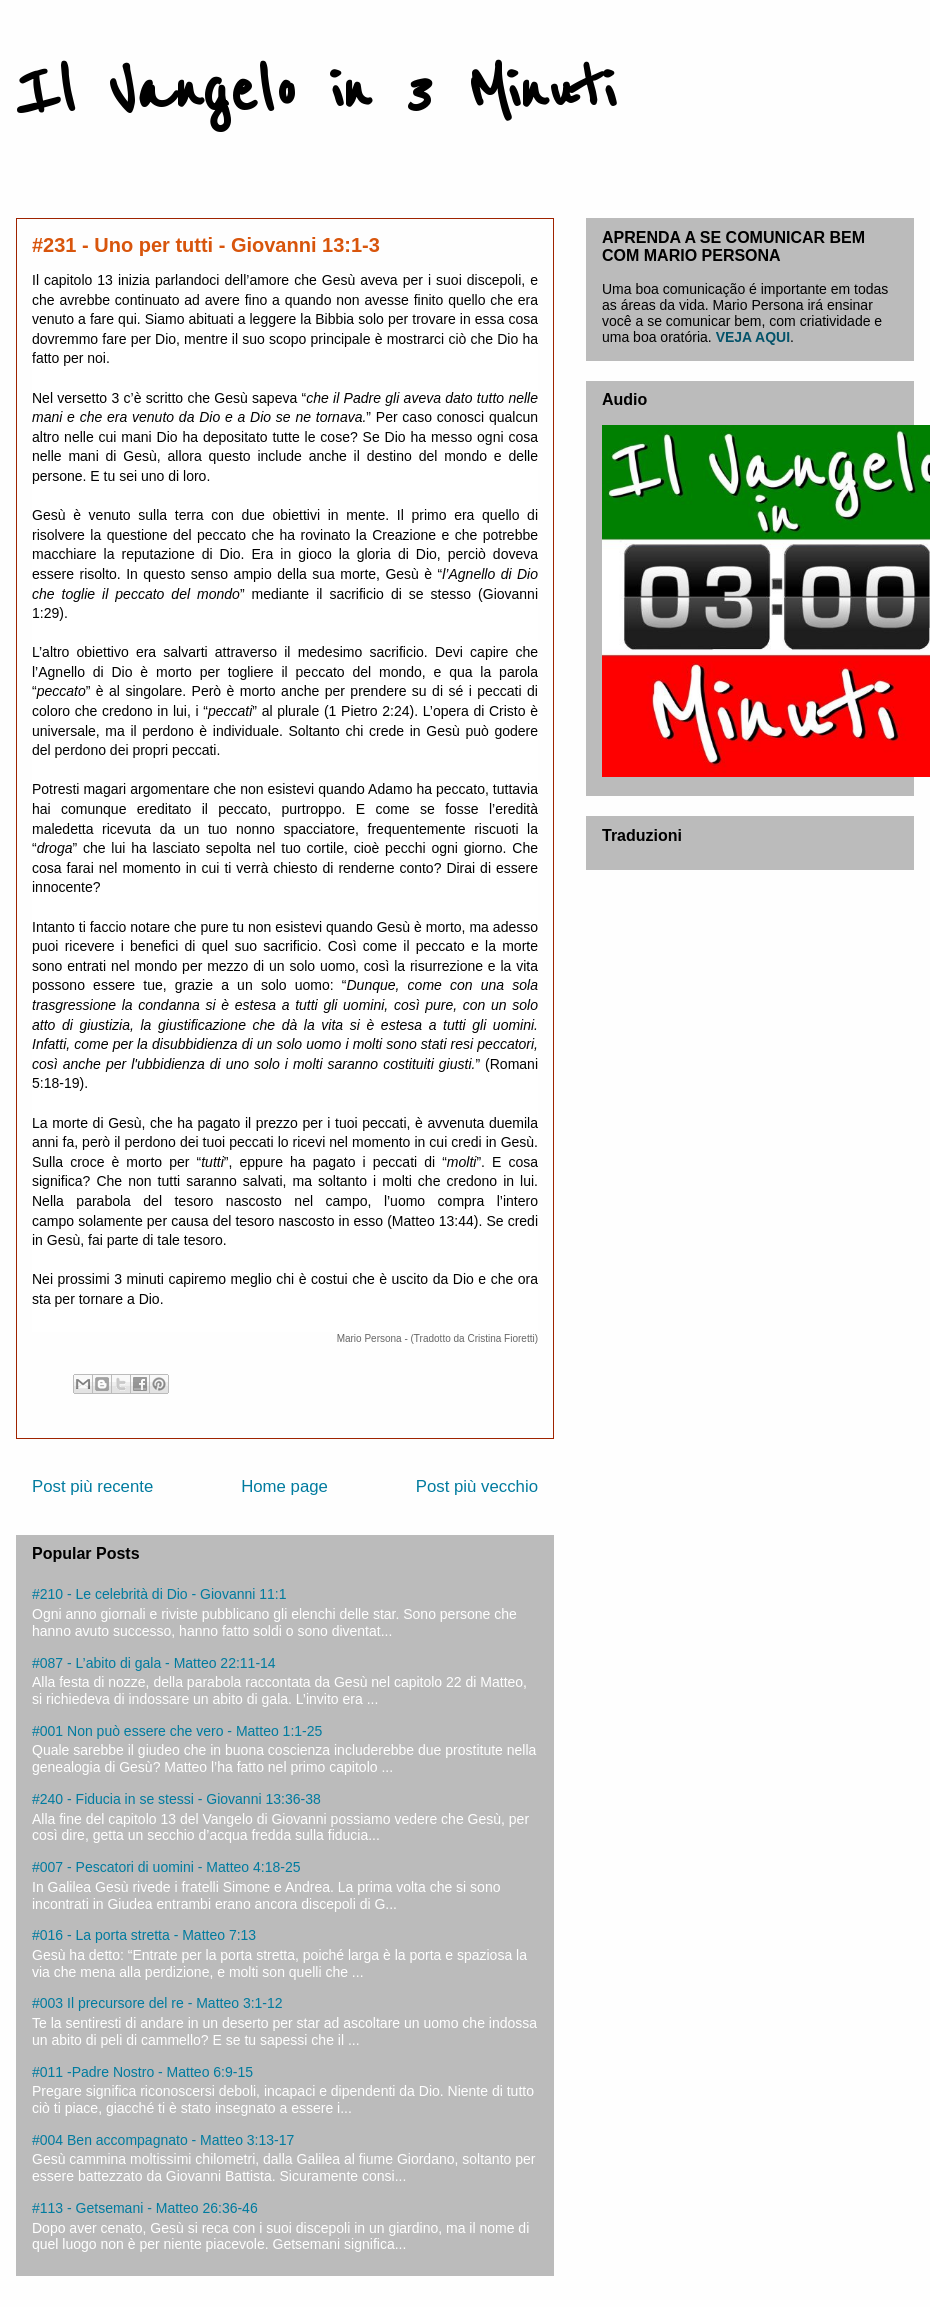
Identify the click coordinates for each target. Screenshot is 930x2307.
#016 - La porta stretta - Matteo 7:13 (144, 1935)
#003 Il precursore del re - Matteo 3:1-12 (157, 2003)
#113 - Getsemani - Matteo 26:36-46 (145, 2208)
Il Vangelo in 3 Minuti (315, 92)
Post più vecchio (477, 1486)
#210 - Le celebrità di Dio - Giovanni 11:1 (159, 1594)
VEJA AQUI (753, 337)
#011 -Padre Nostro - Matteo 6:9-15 (142, 2072)
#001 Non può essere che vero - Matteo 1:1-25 (177, 1731)
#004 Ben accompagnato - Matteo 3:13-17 (163, 2140)
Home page (284, 1486)
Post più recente (92, 1486)
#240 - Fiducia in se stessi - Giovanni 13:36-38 (176, 1799)
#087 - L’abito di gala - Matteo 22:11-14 (154, 1663)
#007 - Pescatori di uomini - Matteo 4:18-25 (166, 1867)
